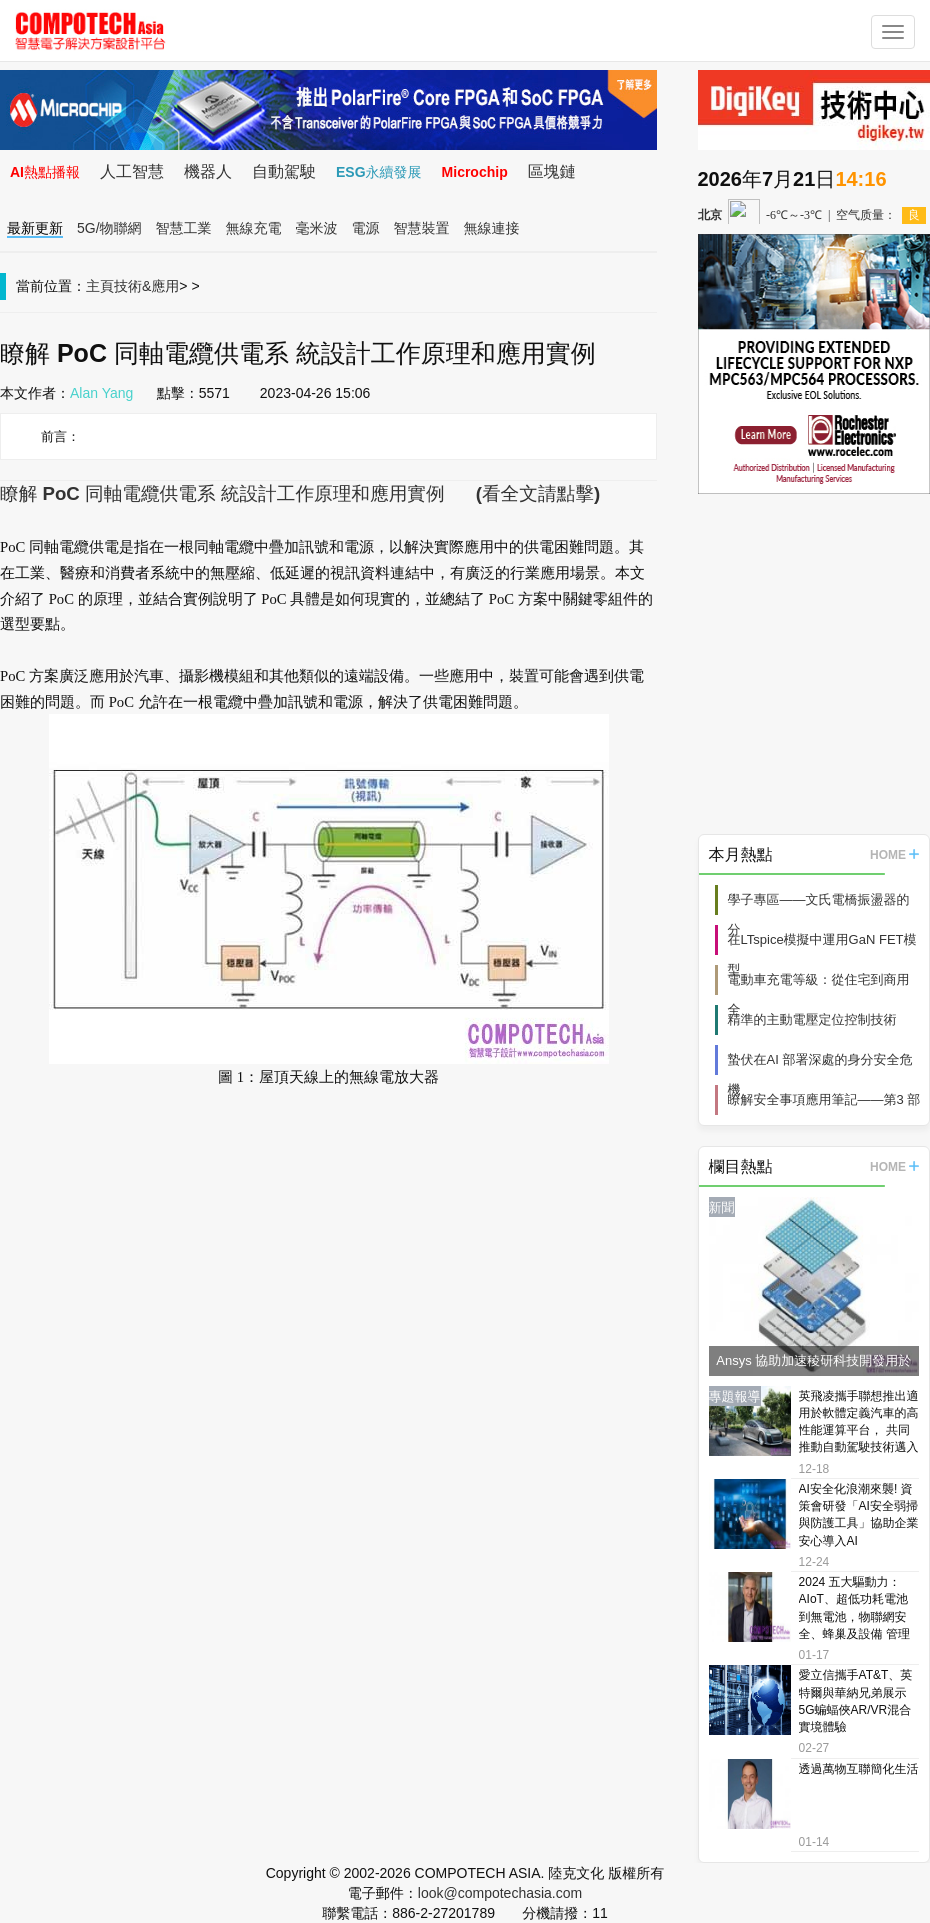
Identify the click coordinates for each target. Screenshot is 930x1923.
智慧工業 (184, 228)
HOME (894, 855)
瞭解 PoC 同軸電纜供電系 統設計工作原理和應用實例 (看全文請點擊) (300, 493)
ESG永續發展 (379, 172)
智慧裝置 (422, 228)
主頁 (100, 286)
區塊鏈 (552, 171)
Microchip (475, 172)
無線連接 (492, 228)
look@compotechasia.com (500, 1893)
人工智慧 (132, 171)
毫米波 (317, 228)
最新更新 (35, 228)
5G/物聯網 (109, 228)
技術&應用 (146, 286)
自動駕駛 (284, 171)
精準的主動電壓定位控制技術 (812, 1019)
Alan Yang (101, 393)
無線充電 (254, 228)
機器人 (208, 171)
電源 (366, 228)
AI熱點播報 (45, 172)
